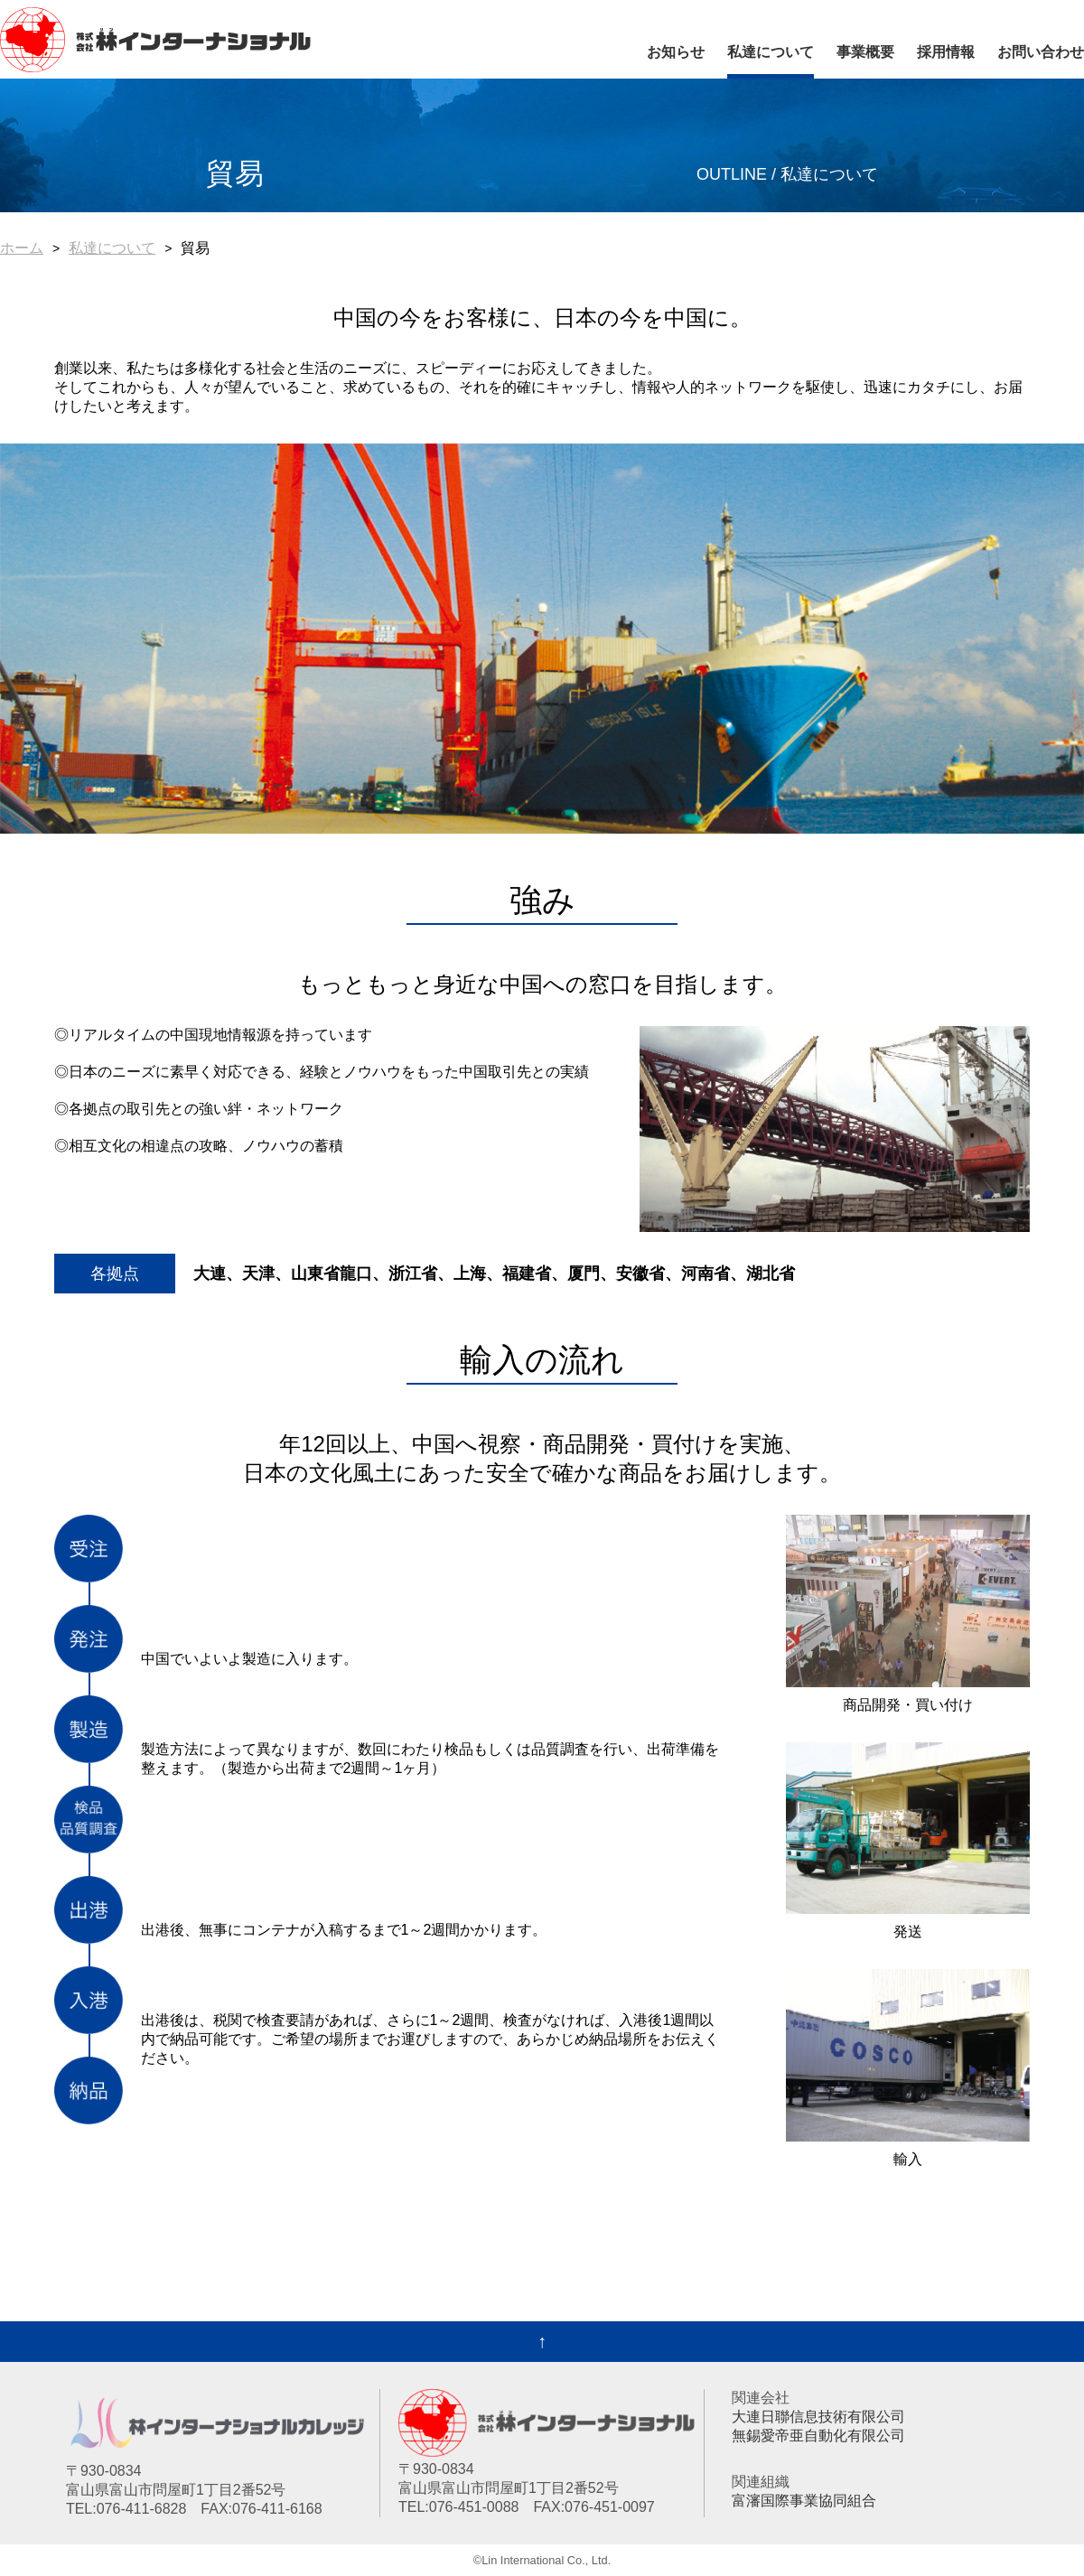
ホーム (21, 248)
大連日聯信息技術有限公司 (818, 2416)
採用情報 (946, 52)
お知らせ (676, 52)
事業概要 (865, 52)
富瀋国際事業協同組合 (804, 2500)
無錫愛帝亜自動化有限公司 (818, 2435)
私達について (770, 52)
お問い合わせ (1040, 52)
